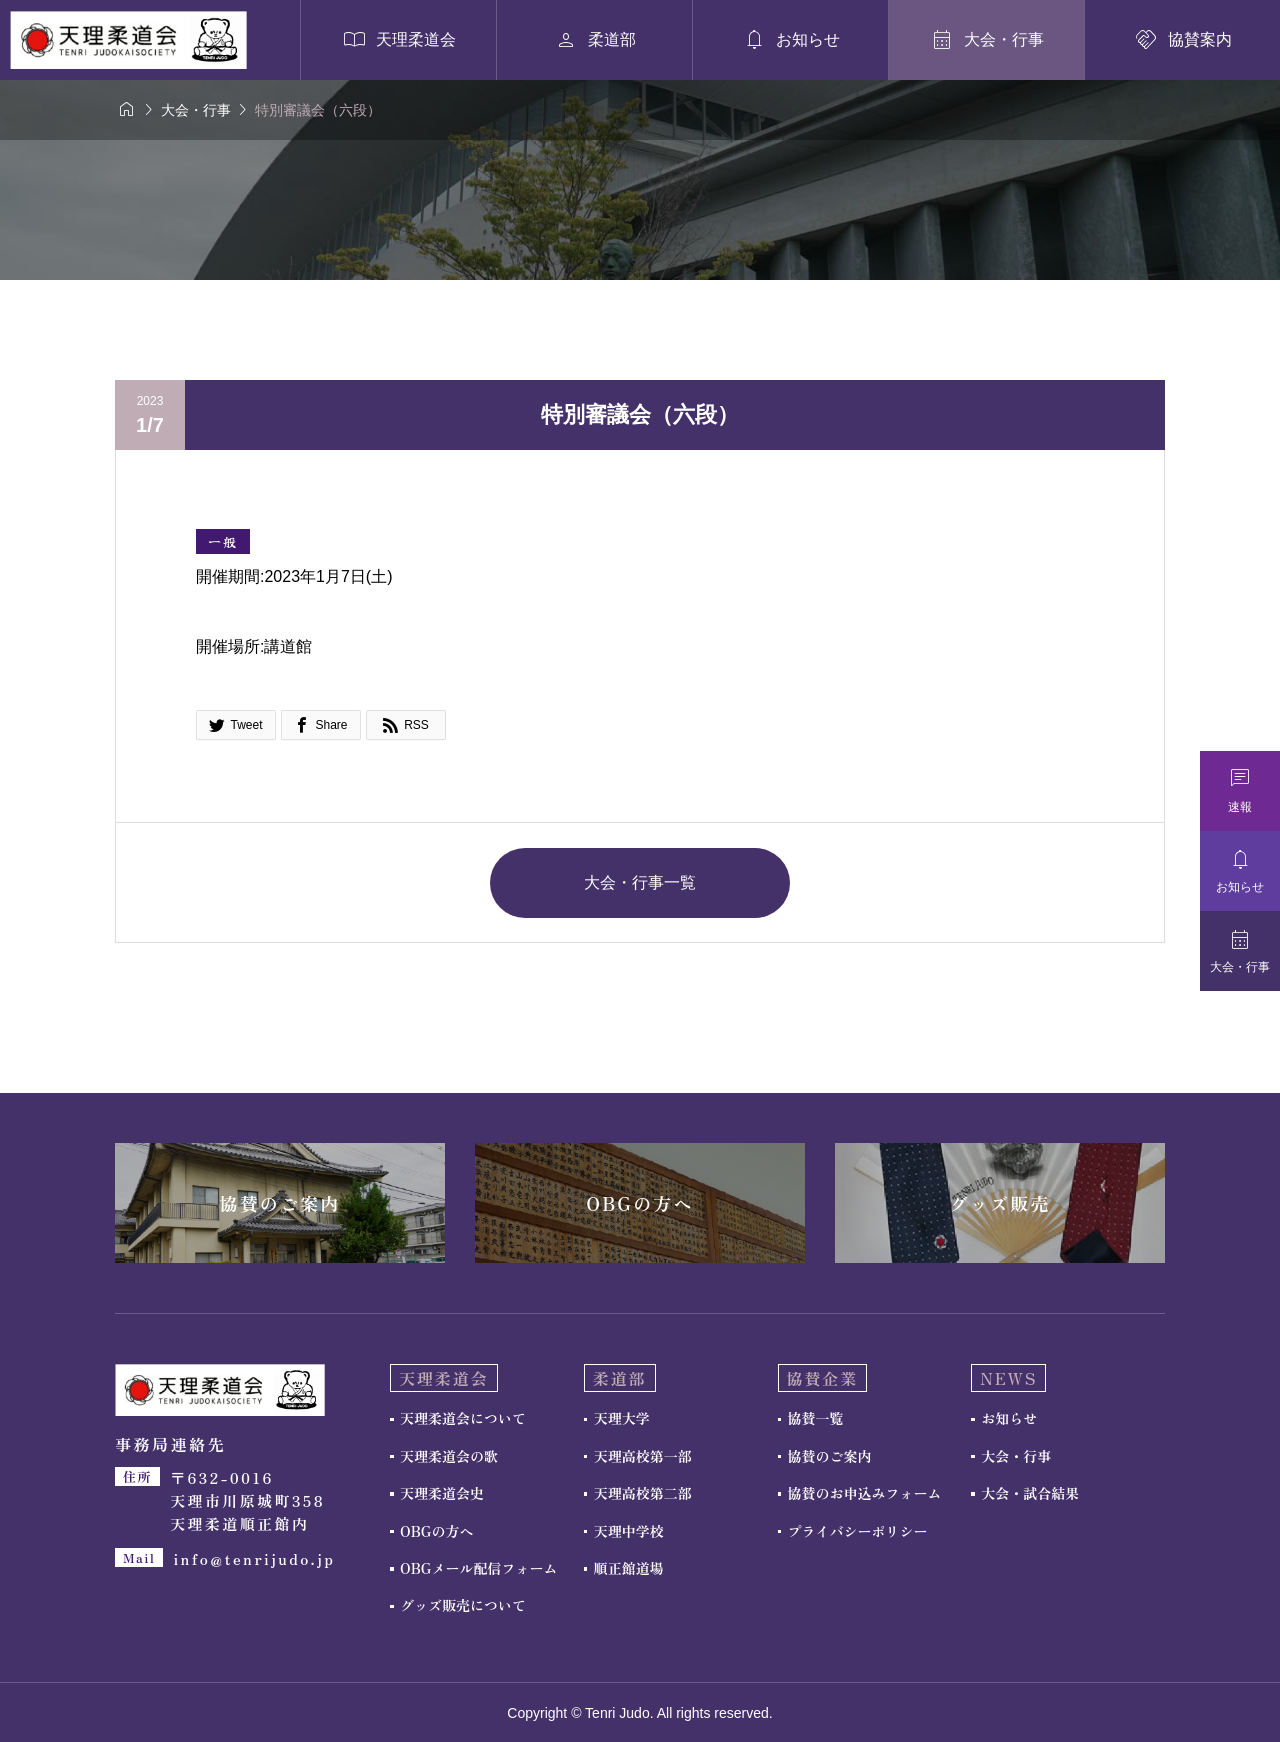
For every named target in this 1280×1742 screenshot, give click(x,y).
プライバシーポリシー (858, 1531)
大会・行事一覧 (640, 882)
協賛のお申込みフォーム (865, 1493)
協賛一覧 (816, 1418)
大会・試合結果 (1030, 1493)
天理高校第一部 (643, 1456)
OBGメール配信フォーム (478, 1568)
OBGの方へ (436, 1531)
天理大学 (622, 1418)
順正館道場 (629, 1568)
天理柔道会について (463, 1418)
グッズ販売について (463, 1605)
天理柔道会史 (442, 1493)
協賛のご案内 (830, 1456)
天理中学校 (629, 1531)
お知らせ (1009, 1418)
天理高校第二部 (643, 1493)
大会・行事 (1016, 1456)
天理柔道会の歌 (449, 1456)
